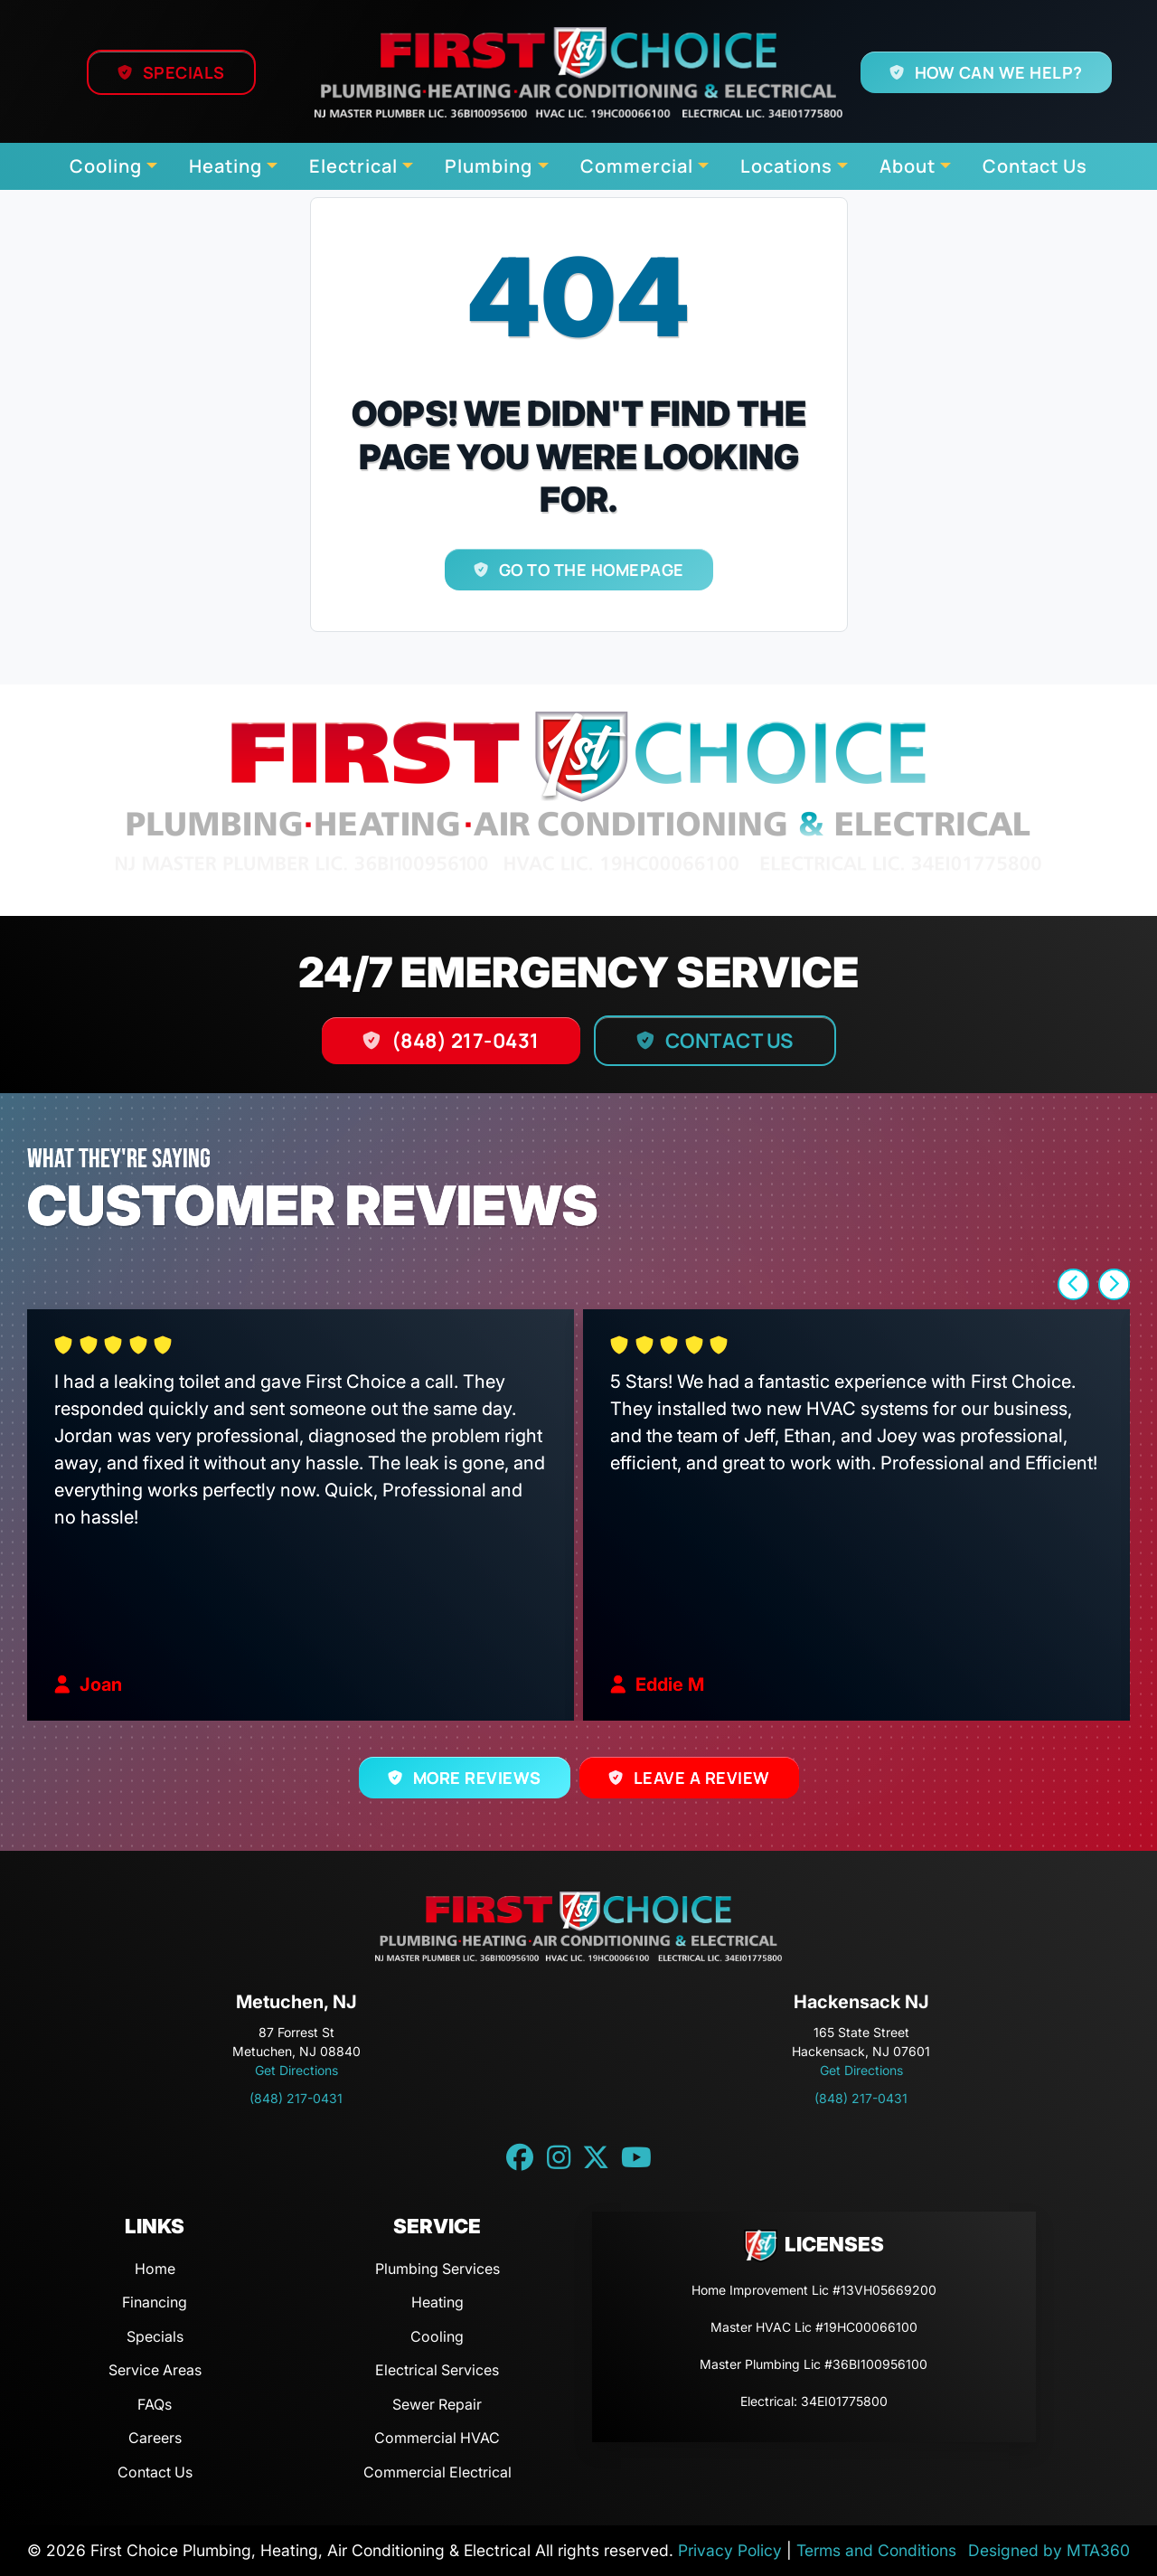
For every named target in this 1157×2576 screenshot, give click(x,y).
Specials (183, 72)
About (908, 166)
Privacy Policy (730, 2550)
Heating (225, 166)
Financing (154, 2302)
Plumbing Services (437, 2269)
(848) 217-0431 (465, 1040)
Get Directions (296, 2070)
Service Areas (155, 2370)
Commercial (636, 166)
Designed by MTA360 (1049, 2550)
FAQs (154, 2404)
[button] (1073, 1284)
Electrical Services (437, 2370)
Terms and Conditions (876, 2550)
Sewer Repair (437, 2404)
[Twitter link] (595, 2157)
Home (155, 2269)
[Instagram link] (558, 2157)
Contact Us (1035, 166)
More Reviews (477, 1777)
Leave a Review (701, 1777)
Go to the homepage (590, 569)
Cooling (106, 166)
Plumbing (488, 166)
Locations (786, 166)
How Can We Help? (999, 72)
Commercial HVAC (437, 2438)
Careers (155, 2438)
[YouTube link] (636, 2157)
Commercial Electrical (437, 2472)
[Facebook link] (519, 2157)
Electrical (353, 166)
